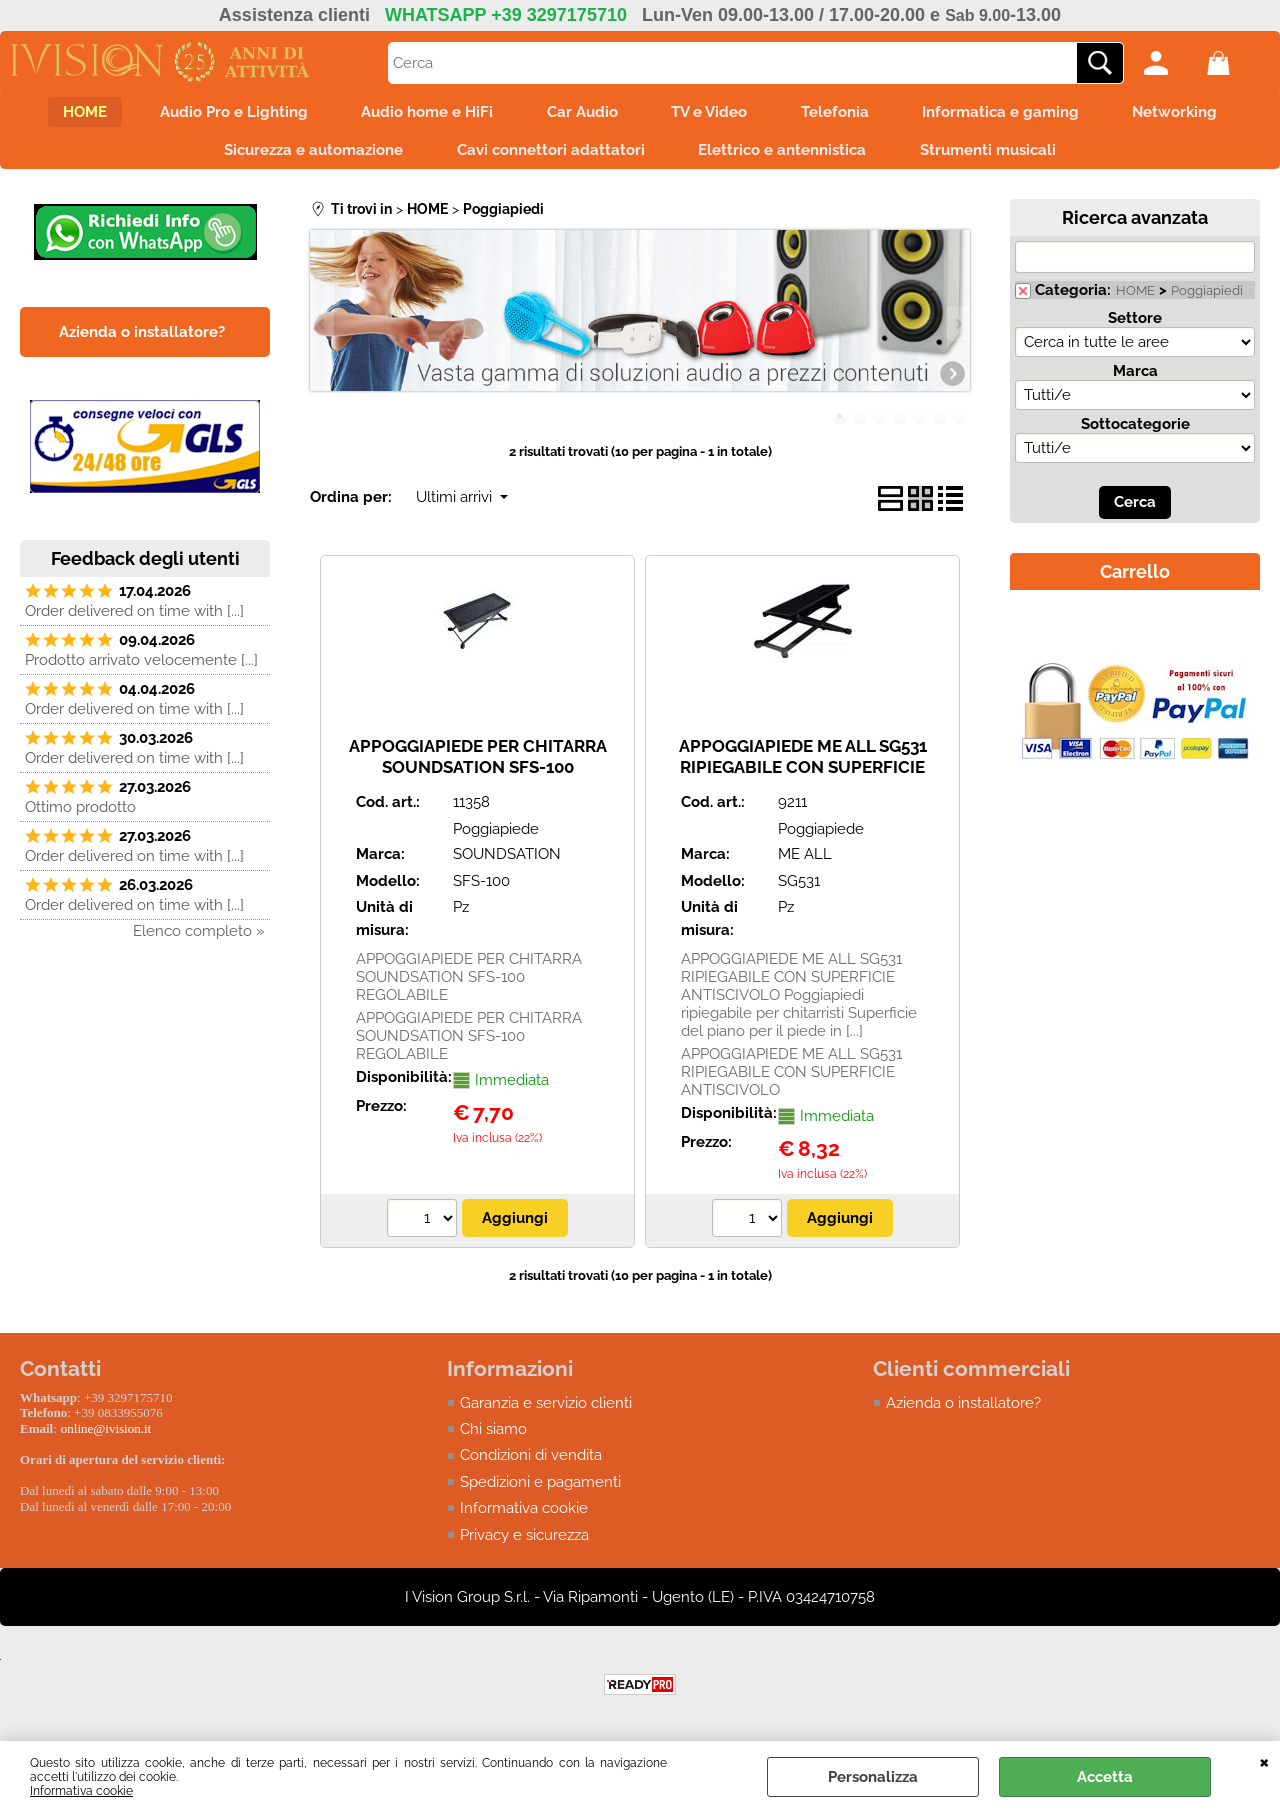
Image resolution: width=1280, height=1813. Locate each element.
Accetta (1105, 1777)
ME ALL (805, 863)
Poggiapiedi (1207, 299)
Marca (1135, 380)
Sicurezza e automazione (304, 156)
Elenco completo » (199, 940)
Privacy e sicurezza (524, 1544)
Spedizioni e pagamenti (540, 1491)
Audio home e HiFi (418, 114)
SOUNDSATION (507, 863)
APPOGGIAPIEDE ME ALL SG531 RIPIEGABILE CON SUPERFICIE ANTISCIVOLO (803, 775)
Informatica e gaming (1017, 114)
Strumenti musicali (998, 156)
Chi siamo (493, 1438)
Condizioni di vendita (531, 1464)
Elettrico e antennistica (786, 156)
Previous (323, 332)
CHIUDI (1264, 1761)
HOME (62, 114)
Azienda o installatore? (963, 1411)
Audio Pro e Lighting (218, 114)
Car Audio (579, 114)
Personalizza (873, 1777)
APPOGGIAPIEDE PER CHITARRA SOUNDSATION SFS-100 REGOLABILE (478, 775)
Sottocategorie (1135, 433)
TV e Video (713, 114)
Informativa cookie (81, 1791)
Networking (1198, 114)
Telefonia (845, 114)
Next (957, 332)
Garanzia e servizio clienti (546, 1411)
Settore (1135, 327)
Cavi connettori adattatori (548, 156)
